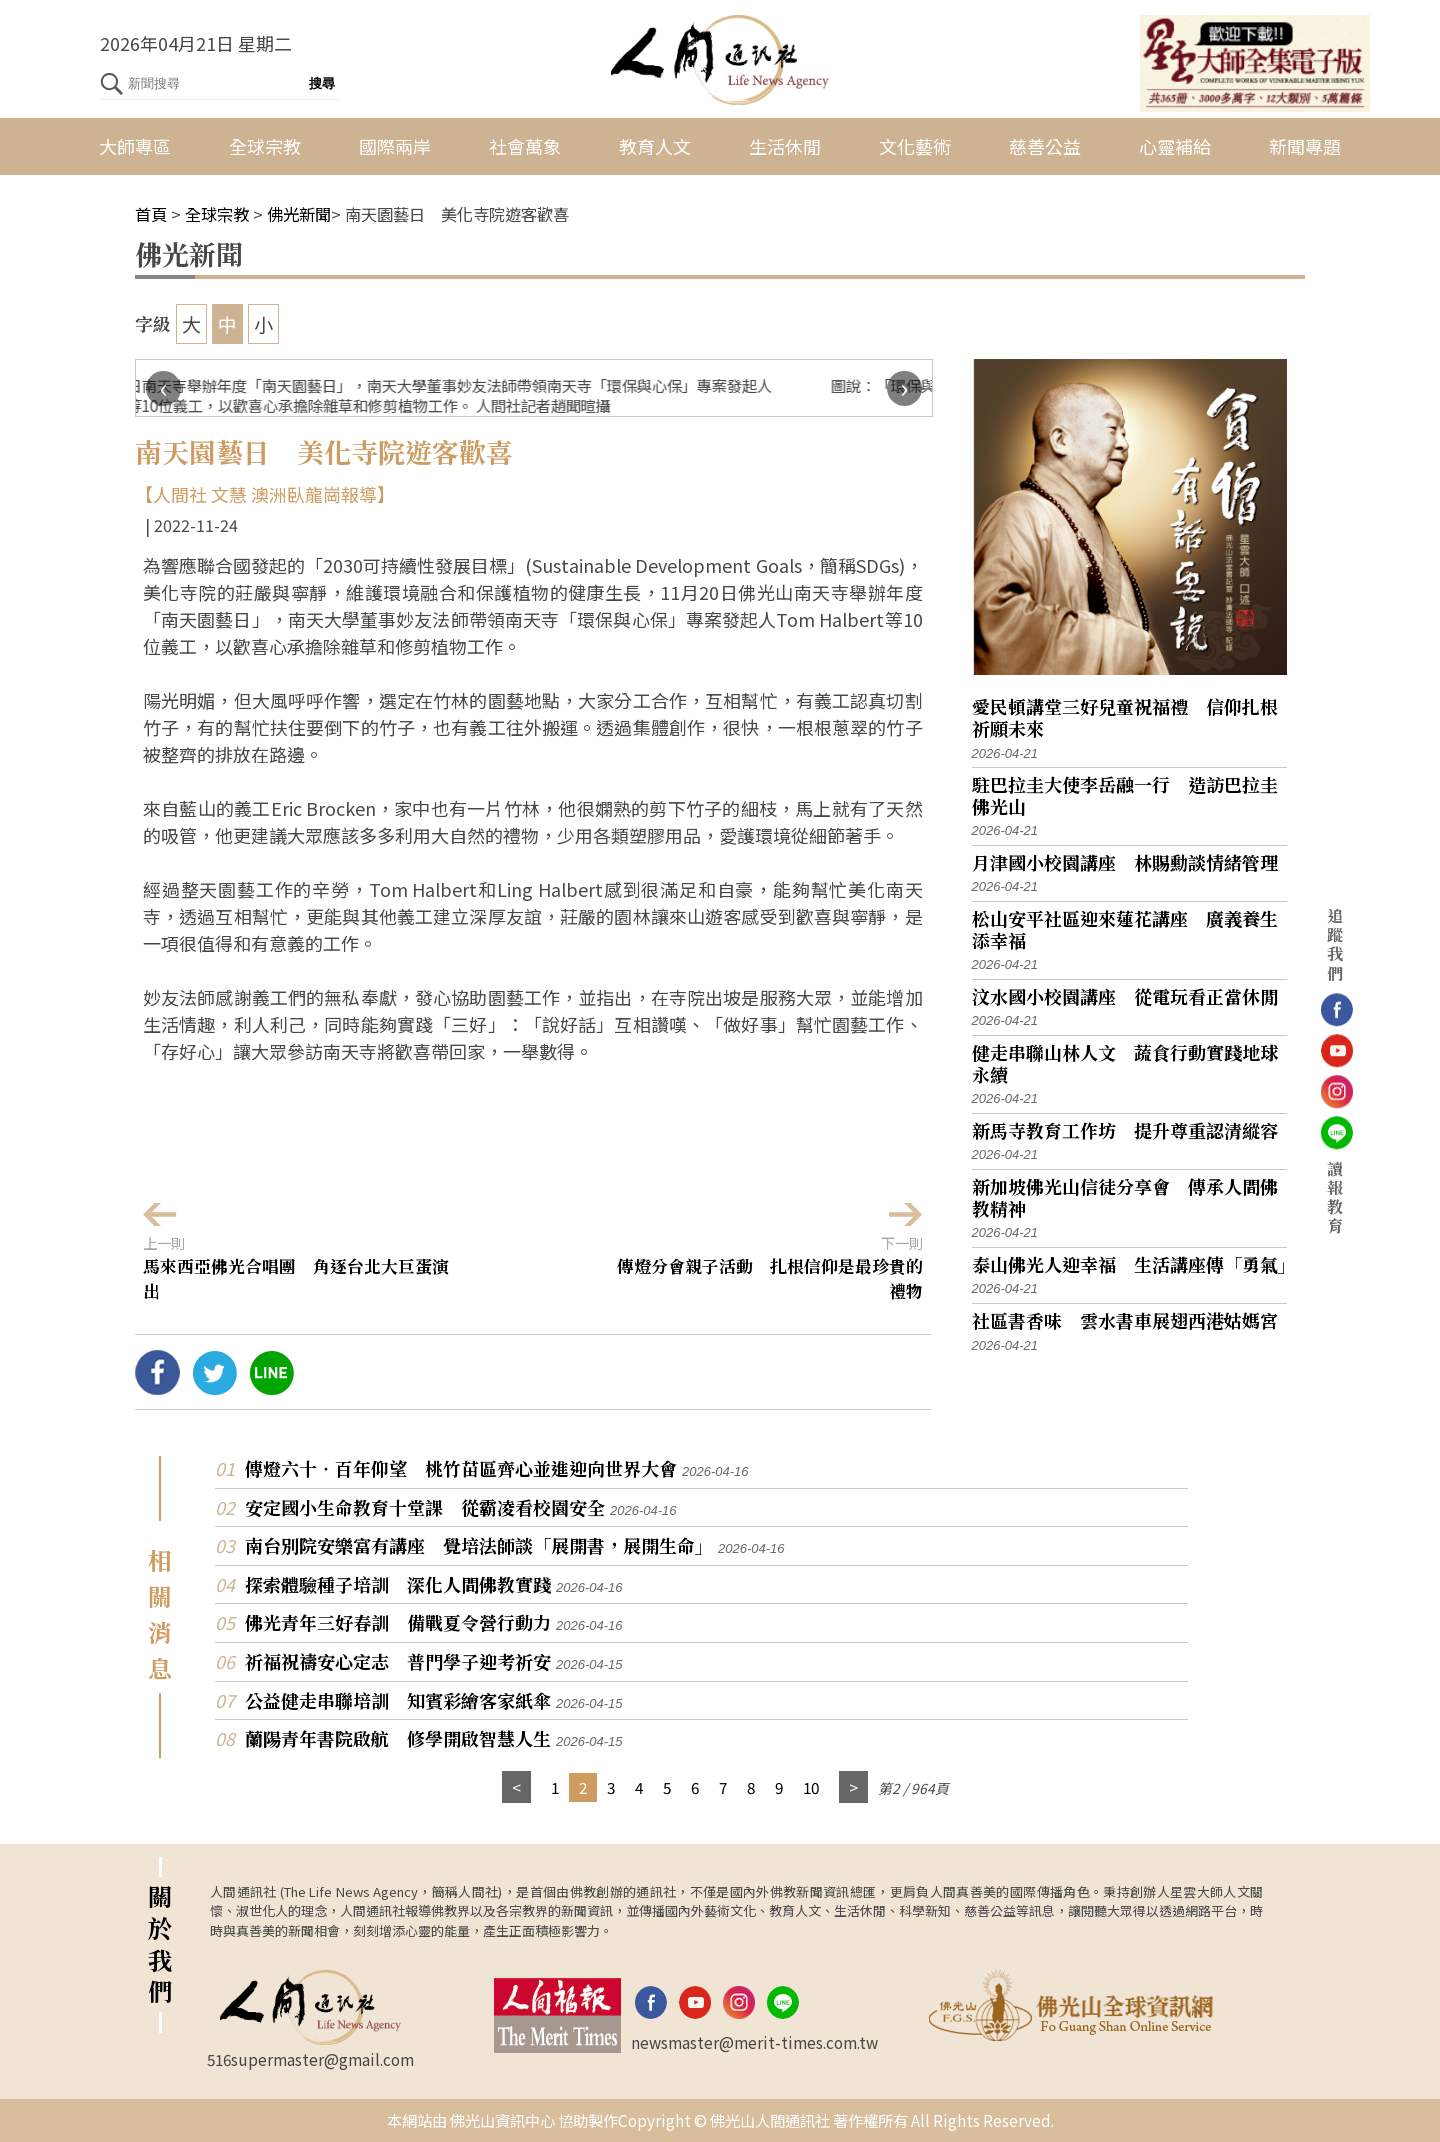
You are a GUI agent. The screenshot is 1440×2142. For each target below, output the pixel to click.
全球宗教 (265, 146)
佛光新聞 (299, 214)
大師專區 (135, 146)
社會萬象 (525, 146)
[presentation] (163, 388)
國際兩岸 (395, 146)
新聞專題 (1305, 146)
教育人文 (655, 146)
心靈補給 (1175, 146)
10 (811, 1787)
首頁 (151, 214)
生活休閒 (785, 146)
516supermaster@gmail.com (310, 2059)
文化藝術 (915, 146)
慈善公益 (1045, 146)
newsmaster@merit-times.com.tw (754, 2042)
